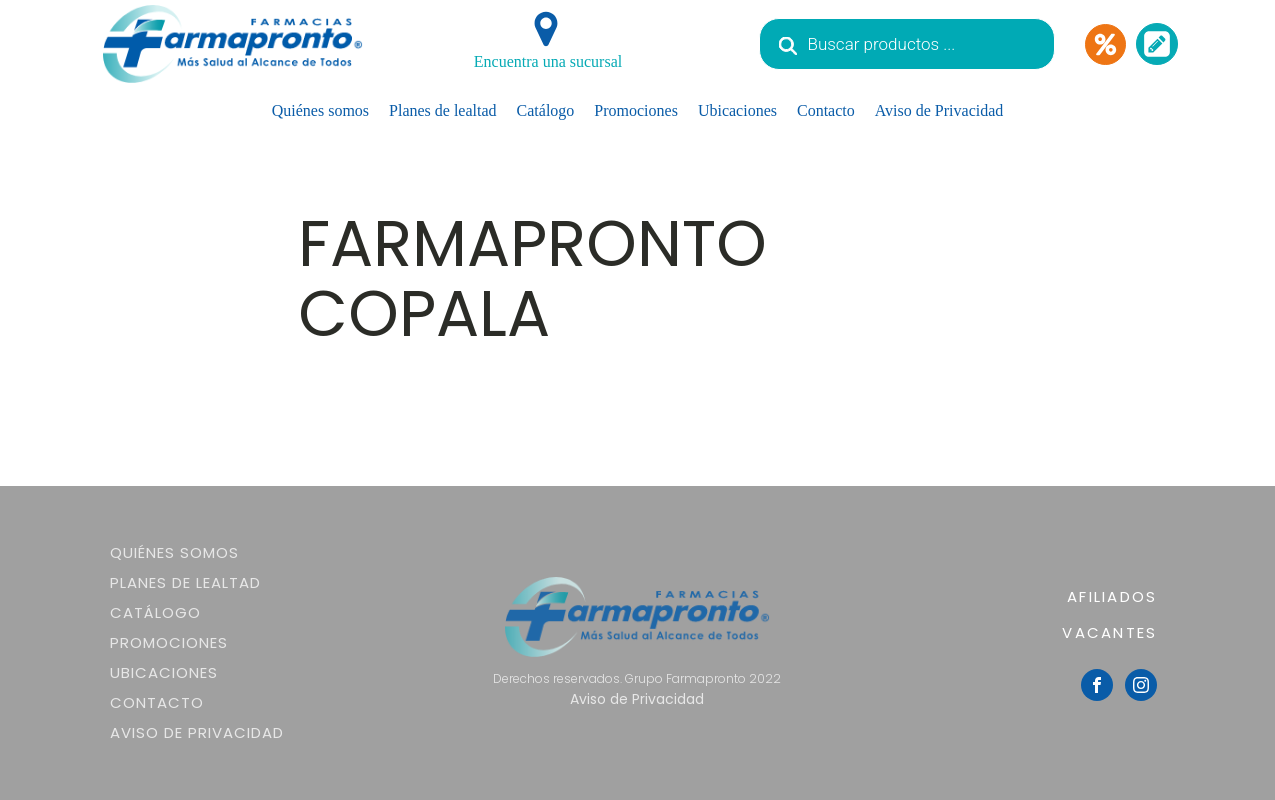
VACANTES (1109, 632)
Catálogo (546, 110)
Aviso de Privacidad (939, 110)
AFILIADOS (1112, 596)
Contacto (826, 110)
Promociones (636, 110)
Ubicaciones (737, 110)
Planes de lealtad (443, 110)
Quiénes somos (320, 110)
